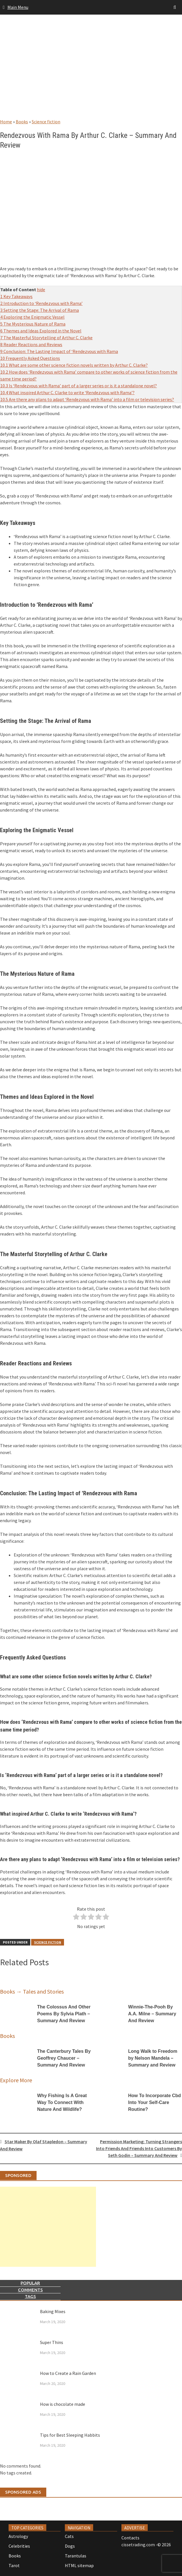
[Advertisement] (91, 72)
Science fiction (46, 121)
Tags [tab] (30, 2296)
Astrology (18, 2536)
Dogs (70, 2546)
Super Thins (51, 2342)
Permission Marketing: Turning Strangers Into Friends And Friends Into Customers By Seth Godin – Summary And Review (139, 2148)
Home (6, 121)
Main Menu (17, 7)
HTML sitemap (79, 2565)
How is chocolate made (62, 2404)
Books (22, 121)
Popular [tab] (30, 2282)
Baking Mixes (52, 2311)
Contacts (130, 2538)
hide (41, 289)
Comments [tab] (30, 2289)
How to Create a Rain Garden (68, 2373)
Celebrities (19, 2546)
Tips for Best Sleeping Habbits (70, 2435)
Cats (69, 2536)
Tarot (14, 2565)
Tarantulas (75, 2556)
